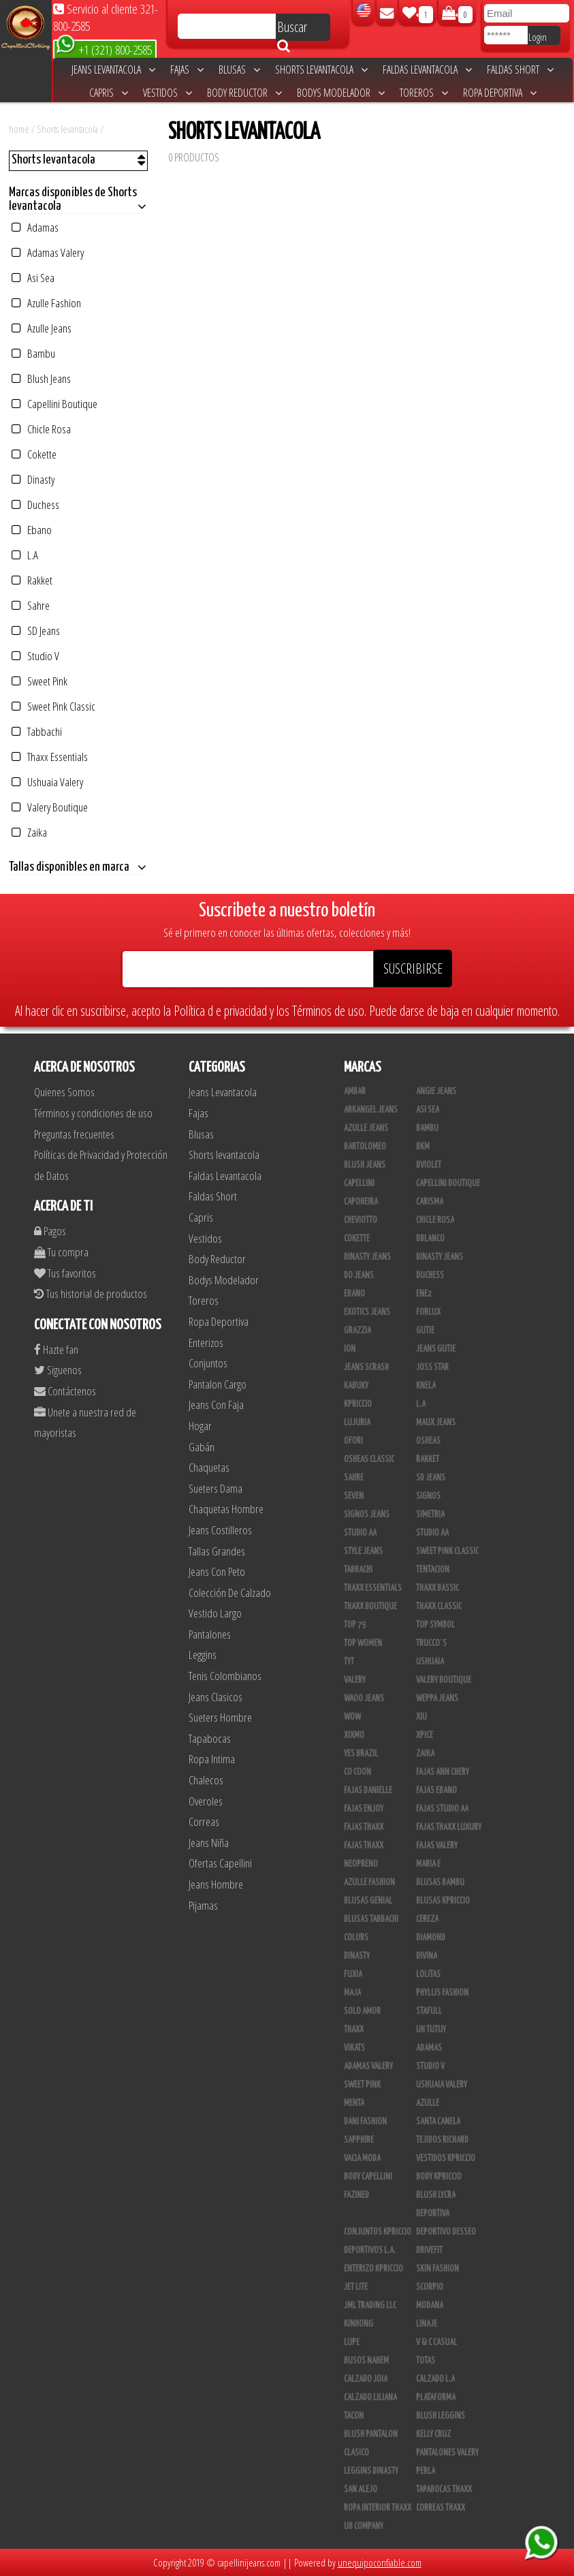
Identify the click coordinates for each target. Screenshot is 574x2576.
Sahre (31, 605)
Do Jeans (359, 1275)
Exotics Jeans (367, 1312)
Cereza (427, 1919)
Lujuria (357, 1422)
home (19, 129)
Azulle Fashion (46, 303)
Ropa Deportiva (500, 92)
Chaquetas (209, 1467)
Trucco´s (431, 1643)
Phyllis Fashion (442, 1993)
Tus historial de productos (90, 1293)
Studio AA (360, 1533)
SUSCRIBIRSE (413, 968)
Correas (204, 1821)
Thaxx (354, 2029)
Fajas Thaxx (363, 1827)
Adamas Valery (48, 252)
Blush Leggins (440, 2416)
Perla (425, 2471)
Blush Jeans (41, 378)
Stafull (429, 2011)
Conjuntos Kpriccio (377, 2232)
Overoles (206, 1801)
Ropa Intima (212, 1759)
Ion (349, 1349)
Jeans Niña (209, 1842)
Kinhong (358, 2324)
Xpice (424, 1735)
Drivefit (429, 2250)
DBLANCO (430, 1238)
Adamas (35, 227)
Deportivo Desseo (446, 2232)
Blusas (239, 69)
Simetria (430, 1514)
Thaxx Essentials (50, 756)
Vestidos (167, 92)
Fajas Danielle (368, 1790)
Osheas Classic (369, 1459)
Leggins (203, 1654)
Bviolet (428, 1165)
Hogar (200, 1425)
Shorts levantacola (321, 69)
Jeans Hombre (216, 1884)
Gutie (425, 1330)
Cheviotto (360, 1220)
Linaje (426, 2324)
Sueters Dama (215, 1488)
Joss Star (432, 1367)
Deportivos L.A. (370, 2250)
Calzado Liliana (370, 2397)
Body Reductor (244, 92)
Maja (352, 1993)
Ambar (355, 1091)
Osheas (428, 1441)
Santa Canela (438, 2121)
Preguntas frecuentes (74, 1134)
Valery (355, 1680)
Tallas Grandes (217, 1551)
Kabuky (356, 1386)
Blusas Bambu (440, 1882)
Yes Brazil (361, 1753)
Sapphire (359, 2140)
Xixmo (354, 1735)
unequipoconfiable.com (379, 2562)
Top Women (363, 1643)
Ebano (32, 530)
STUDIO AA (432, 1533)
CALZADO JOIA (365, 2379)
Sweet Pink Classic (53, 706)
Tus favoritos (65, 1273)
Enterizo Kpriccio (373, 2269)
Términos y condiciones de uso (93, 1113)
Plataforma (436, 2397)
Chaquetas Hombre (226, 1509)
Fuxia (353, 1974)
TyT (349, 1661)
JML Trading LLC (370, 2305)
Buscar (292, 29)
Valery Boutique (50, 807)
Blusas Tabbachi (371, 1919)
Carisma (429, 1202)
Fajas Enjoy (363, 1809)
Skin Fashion (437, 2269)
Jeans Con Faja (216, 1404)
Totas (425, 2360)
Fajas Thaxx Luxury (448, 1827)
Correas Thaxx (440, 2508)
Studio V (35, 656)
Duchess (35, 504)
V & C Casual (436, 2342)
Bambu (33, 353)
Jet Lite (356, 2287)
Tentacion (432, 1569)
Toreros (424, 92)
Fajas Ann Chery (442, 1772)
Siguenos (58, 1370)
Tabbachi (37, 731)
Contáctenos (65, 1391)
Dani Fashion (365, 2121)
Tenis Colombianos (225, 1675)
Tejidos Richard (442, 2140)
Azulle (427, 2103)
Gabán (201, 1447)
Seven (354, 1496)
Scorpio (429, 2287)
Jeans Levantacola (113, 69)
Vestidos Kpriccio (445, 2158)
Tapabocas (210, 1738)
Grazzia (357, 1330)
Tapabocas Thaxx (444, 2489)
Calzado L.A (435, 2379)
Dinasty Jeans (367, 1257)
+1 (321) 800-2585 (104, 49)
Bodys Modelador (341, 92)
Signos (428, 1496)
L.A (25, 555)
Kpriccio (358, 1404)
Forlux (428, 1312)
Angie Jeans (436, 1091)
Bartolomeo (365, 1146)
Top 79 (355, 1625)
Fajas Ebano (436, 1790)
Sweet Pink (39, 681)
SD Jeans (36, 630)
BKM (423, 1146)
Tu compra (61, 1252)
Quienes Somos (64, 1092)
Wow (352, 1717)
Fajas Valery (437, 1845)
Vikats (354, 2048)
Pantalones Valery (447, 2452)
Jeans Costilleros (220, 1530)
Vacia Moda (362, 2158)
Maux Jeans (436, 1422)
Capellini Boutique (54, 404)
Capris (108, 92)
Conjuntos (208, 1363)
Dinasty (33, 479)
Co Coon (357, 1772)
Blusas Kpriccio (443, 1901)
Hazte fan (56, 1349)
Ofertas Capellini (220, 1863)
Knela (426, 1386)
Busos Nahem (366, 2360)
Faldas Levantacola (427, 69)
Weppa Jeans (437, 1698)
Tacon (354, 2416)
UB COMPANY (363, 2526)
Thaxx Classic (439, 1606)
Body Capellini (368, 2177)
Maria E (428, 1864)
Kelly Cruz (433, 2434)
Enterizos (206, 1342)
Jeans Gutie (436, 1349)
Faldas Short (520, 69)
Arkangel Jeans (371, 1110)
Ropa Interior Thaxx (377, 2508)
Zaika (29, 832)
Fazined (356, 2195)
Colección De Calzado (230, 1592)
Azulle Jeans (41, 328)
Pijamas (203, 1905)
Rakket (32, 580)
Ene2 (424, 1294)
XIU (421, 1717)
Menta (354, 2103)
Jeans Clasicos (215, 1697)
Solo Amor (362, 2011)
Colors (356, 1937)
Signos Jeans (366, 1514)
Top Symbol (435, 1625)
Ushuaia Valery (47, 782)
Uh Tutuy (431, 2029)
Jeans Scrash (366, 1367)
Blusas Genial (368, 1901)
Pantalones (210, 1634)
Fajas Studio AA (442, 1809)
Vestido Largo (215, 1613)
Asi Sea (33, 277)
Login (537, 37)
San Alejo (360, 2489)
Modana (429, 2305)
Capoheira (361, 1202)
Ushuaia (430, 1661)
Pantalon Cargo (217, 1384)
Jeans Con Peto (217, 1571)
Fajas (187, 69)
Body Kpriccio (439, 2177)
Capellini (359, 1183)
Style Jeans (363, 1551)
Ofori (353, 1441)
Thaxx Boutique (370, 1606)
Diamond (430, 1937)
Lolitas (428, 1974)
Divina (426, 1956)
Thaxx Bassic (437, 1588)
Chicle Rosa (41, 429)
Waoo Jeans (364, 1698)
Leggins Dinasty (371, 2471)
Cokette (34, 454)
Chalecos (206, 1780)
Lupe (352, 2342)
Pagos (50, 1231)
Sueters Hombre (220, 1717)
